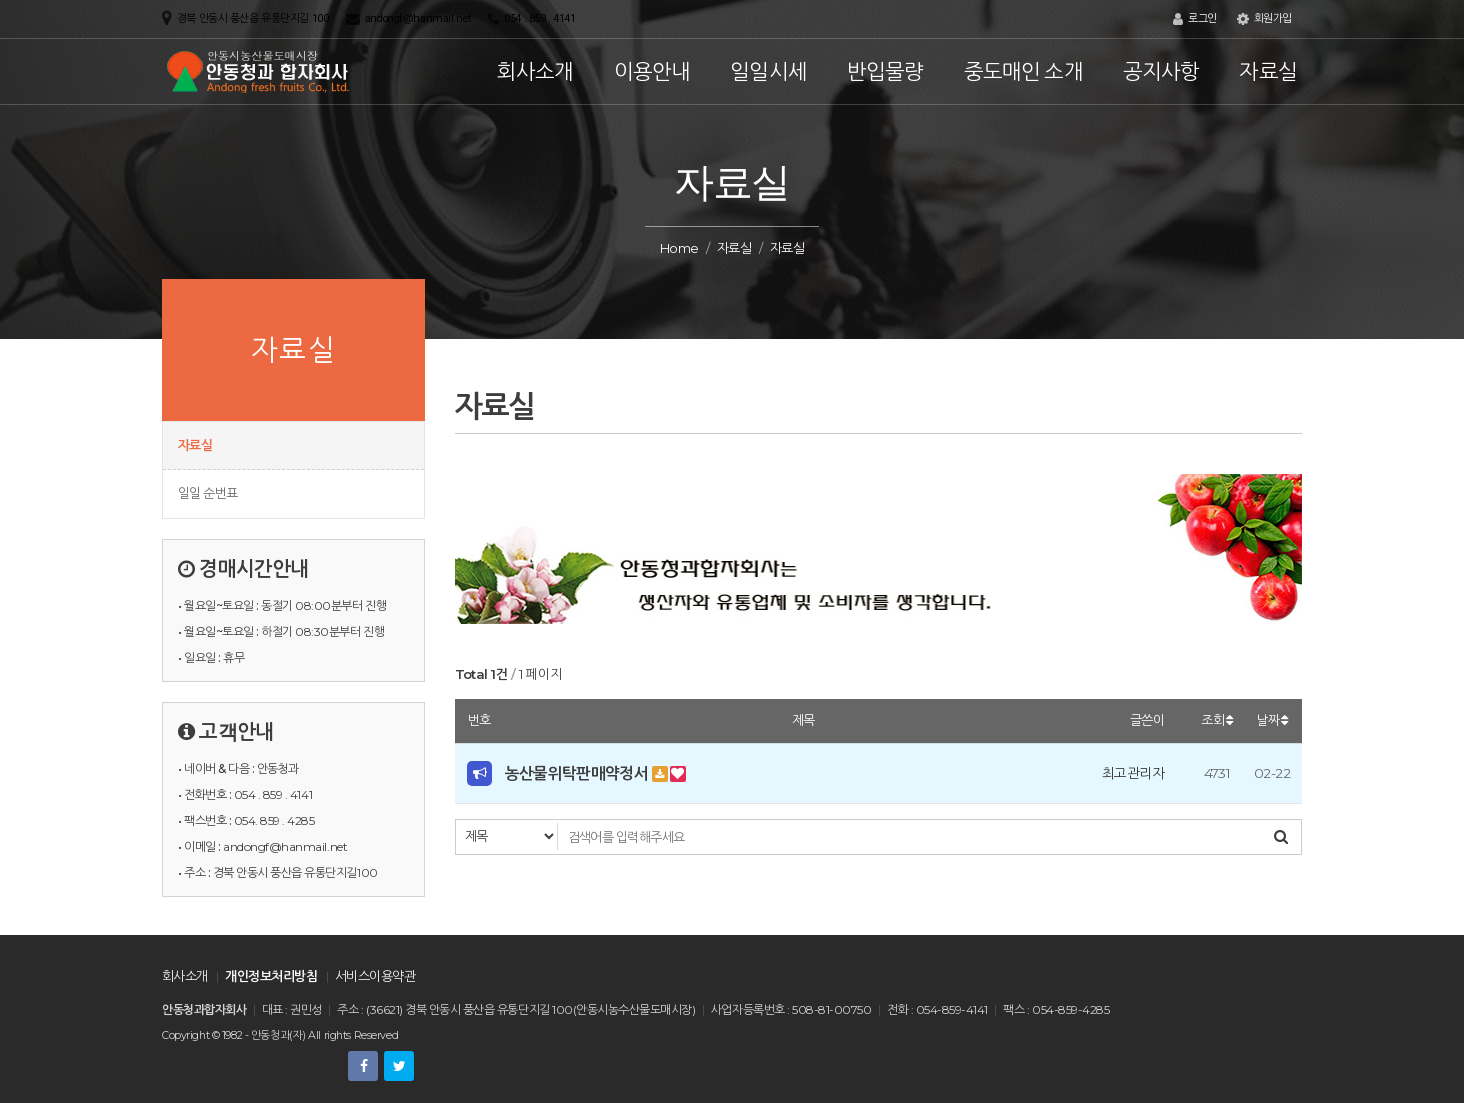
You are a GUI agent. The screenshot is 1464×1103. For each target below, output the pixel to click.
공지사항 (1161, 71)
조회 (1217, 720)
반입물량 (885, 71)
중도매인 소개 (1023, 71)
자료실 (1268, 71)
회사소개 (535, 71)
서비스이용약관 (375, 976)
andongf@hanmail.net (418, 18)
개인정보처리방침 (271, 976)
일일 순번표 (208, 493)
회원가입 (1264, 19)
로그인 (1195, 19)
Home (679, 248)
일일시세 (768, 71)
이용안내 (652, 71)
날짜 (1272, 720)
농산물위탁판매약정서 (578, 773)
